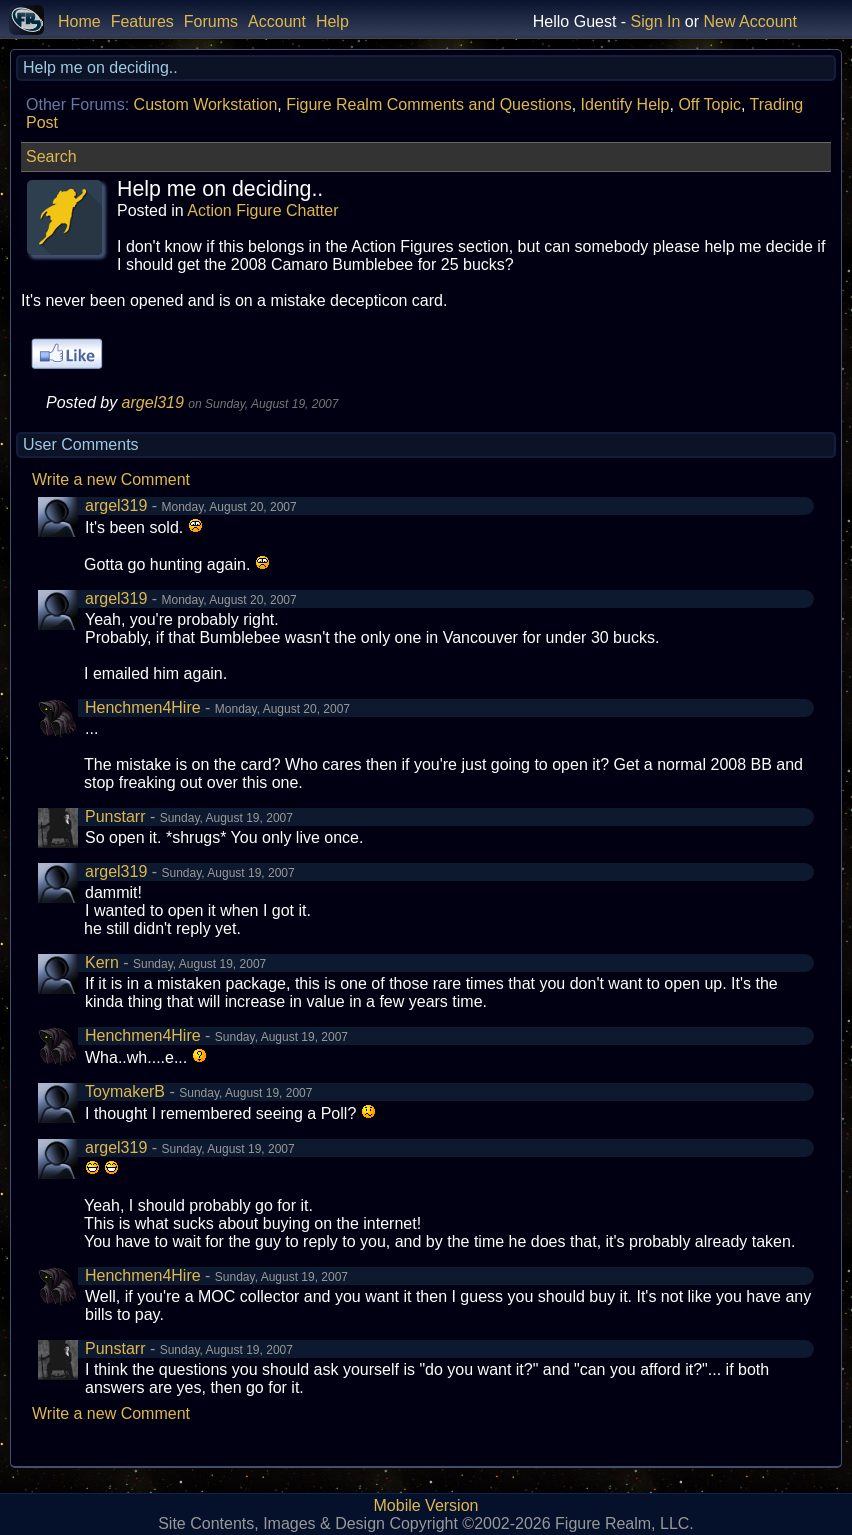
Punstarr (115, 816)
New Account (750, 21)
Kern (102, 962)
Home (79, 21)
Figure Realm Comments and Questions (428, 104)
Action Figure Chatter (262, 210)
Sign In (656, 21)
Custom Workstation (206, 104)
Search (51, 156)
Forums (211, 21)
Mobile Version (426, 1505)
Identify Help (625, 104)
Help (332, 21)
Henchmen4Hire (143, 707)
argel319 (153, 402)
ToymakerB (125, 1091)
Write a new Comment (111, 479)
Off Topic (709, 104)
